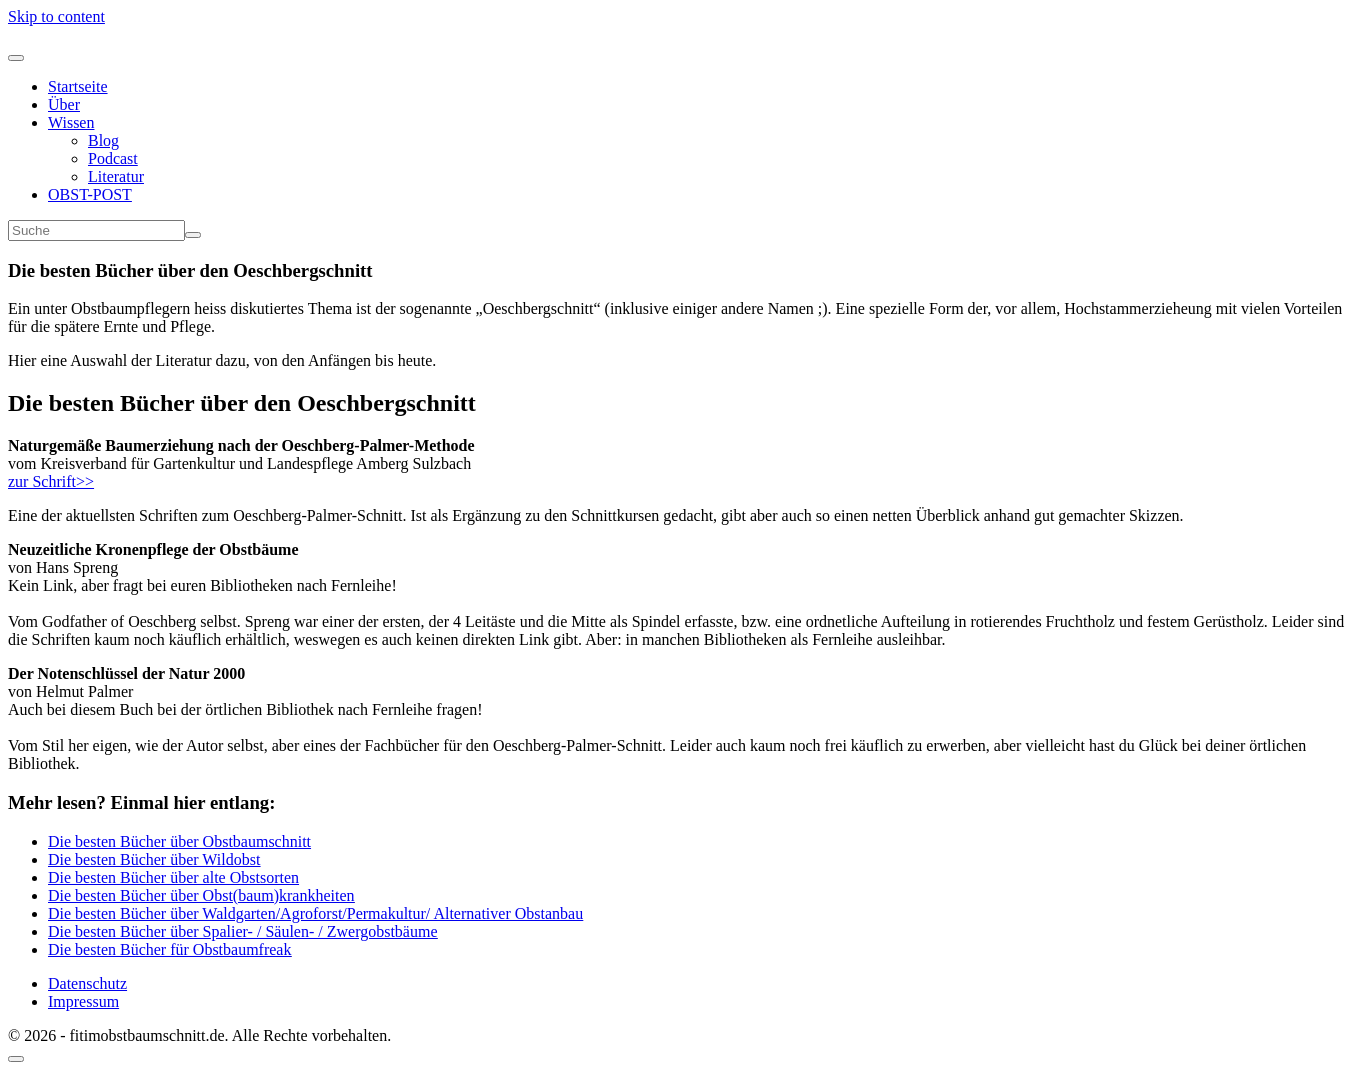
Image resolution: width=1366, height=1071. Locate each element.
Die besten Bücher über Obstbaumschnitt (179, 841)
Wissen (71, 122)
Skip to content (56, 16)
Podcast (113, 158)
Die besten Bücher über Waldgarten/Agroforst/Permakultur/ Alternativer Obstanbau (315, 913)
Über (64, 104)
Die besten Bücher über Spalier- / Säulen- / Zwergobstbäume (243, 931)
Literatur (116, 176)
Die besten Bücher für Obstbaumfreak (169, 949)
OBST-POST (90, 194)
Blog (103, 140)
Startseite (78, 86)
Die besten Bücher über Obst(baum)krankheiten (201, 895)
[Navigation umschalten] (16, 58)
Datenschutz (87, 983)
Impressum (83, 1001)
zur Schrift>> (51, 481)
